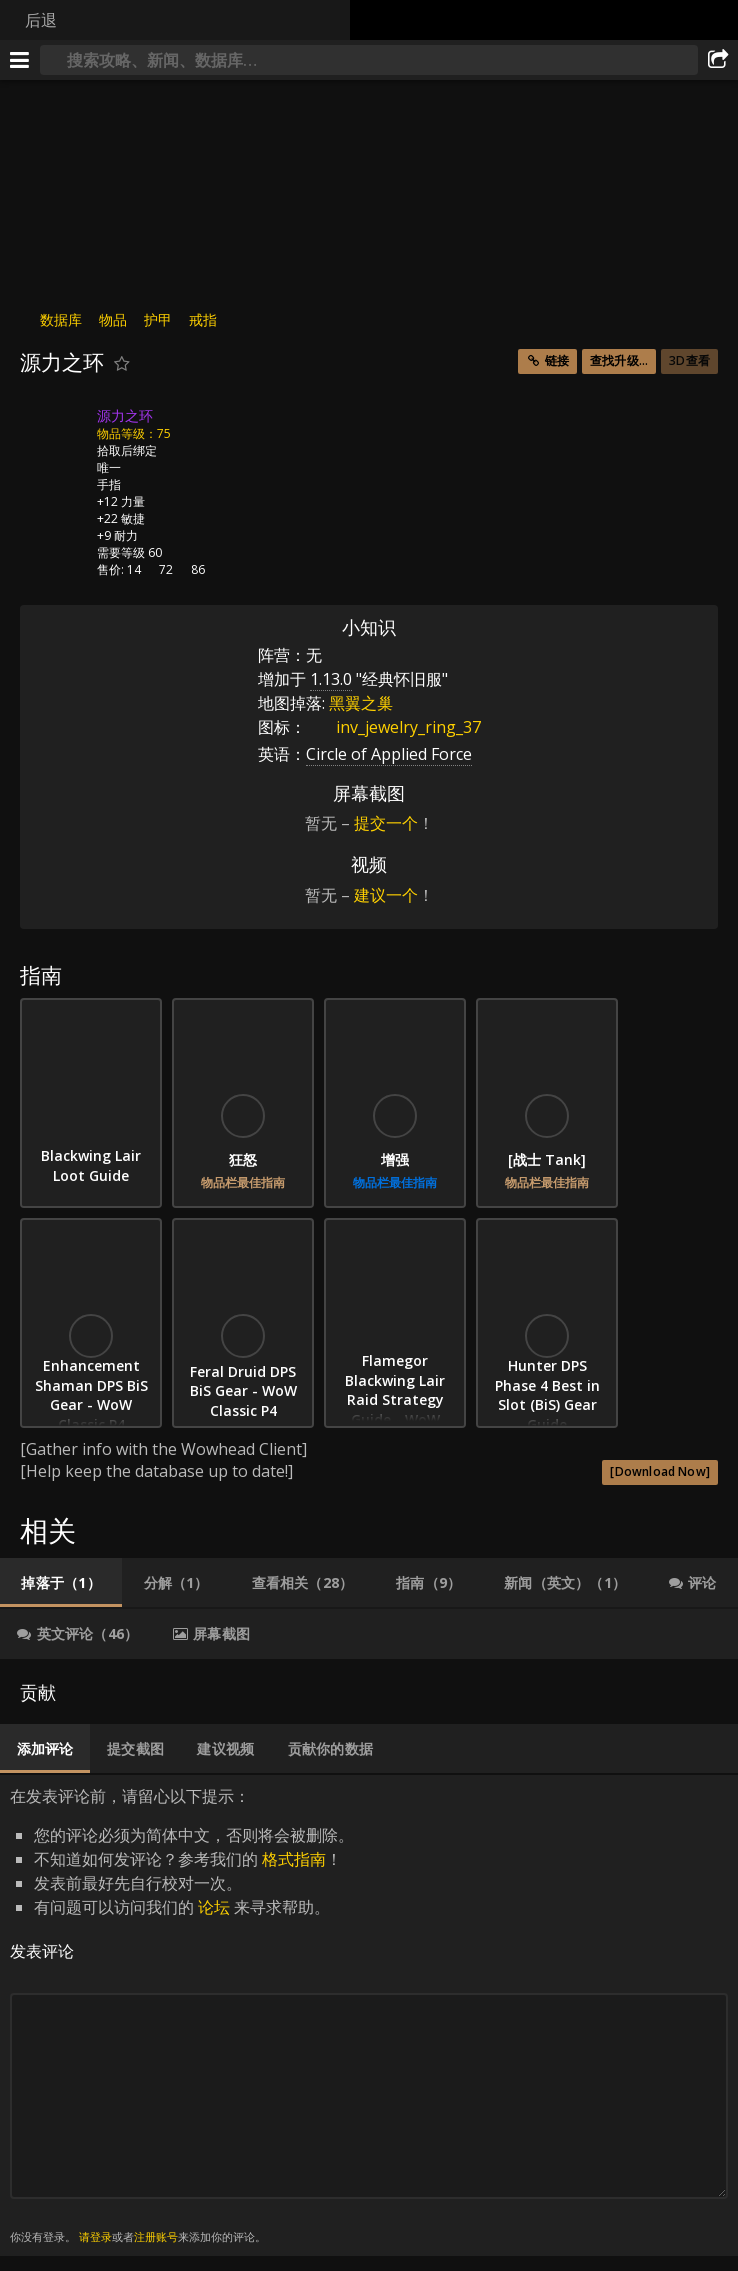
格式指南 (294, 1859)
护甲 (158, 319)
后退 (41, 20)
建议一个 (386, 895)
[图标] (54, 431)
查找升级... (619, 360)
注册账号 (156, 2236)
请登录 (95, 2236)
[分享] (718, 60)
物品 (113, 319)
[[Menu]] (20, 60)
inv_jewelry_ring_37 (393, 727)
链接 (557, 360)
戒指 (203, 319)
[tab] (61, 1583)
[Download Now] (660, 1471)
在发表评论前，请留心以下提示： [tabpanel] (369, 2015)
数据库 (61, 319)
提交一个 (386, 823)
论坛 (214, 1907)
